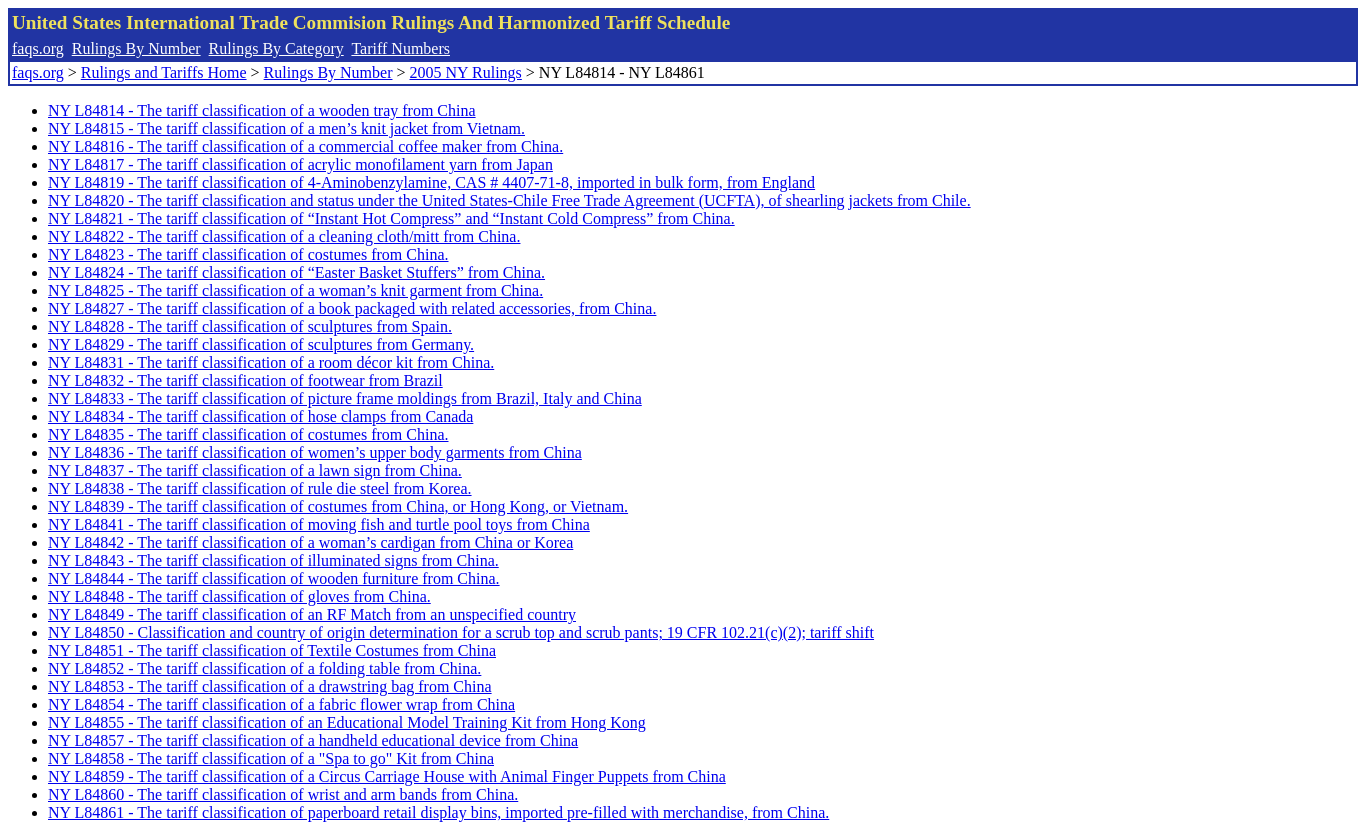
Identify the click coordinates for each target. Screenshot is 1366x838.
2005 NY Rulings (466, 72)
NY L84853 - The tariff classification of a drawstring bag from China (270, 686)
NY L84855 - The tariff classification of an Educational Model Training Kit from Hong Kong (347, 722)
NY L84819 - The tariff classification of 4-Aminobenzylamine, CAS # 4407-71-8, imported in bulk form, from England (431, 182)
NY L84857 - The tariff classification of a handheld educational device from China (313, 740)
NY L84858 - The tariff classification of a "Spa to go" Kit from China (271, 758)
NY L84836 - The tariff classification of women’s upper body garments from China (315, 452)
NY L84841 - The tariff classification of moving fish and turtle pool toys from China (319, 524)
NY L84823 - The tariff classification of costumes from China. (248, 254)
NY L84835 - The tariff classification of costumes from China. (248, 434)
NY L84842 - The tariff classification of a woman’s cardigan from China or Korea (310, 542)
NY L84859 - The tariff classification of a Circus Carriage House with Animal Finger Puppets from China (387, 776)
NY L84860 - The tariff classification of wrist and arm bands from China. (283, 794)
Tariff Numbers (400, 48)
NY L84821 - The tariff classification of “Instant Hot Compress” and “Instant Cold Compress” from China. (391, 218)
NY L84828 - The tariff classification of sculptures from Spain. (250, 326)
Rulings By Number (136, 48)
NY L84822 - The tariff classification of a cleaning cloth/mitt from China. (284, 236)
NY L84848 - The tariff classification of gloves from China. (239, 596)
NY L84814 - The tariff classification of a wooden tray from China (262, 110)
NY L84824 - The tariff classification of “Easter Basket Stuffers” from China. (296, 272)
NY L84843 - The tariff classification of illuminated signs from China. (273, 560)
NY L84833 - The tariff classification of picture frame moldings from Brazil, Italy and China (345, 398)
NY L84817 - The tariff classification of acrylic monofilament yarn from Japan (300, 164)
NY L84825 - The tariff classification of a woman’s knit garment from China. (295, 290)
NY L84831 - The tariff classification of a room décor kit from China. (271, 362)
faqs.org (38, 48)
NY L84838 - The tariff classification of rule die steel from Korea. (260, 488)
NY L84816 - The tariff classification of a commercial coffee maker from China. (305, 146)
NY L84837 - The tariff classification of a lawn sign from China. (255, 470)
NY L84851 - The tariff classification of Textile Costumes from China (272, 650)
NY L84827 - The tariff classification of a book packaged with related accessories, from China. (352, 308)
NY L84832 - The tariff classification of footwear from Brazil (245, 380)
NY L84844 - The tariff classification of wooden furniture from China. (274, 578)
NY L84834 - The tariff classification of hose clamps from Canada (260, 416)
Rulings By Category (276, 48)
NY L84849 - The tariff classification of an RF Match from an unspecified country (312, 614)
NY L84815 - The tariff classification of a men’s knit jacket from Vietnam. (286, 128)
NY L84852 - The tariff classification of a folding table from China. (264, 668)
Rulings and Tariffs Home (164, 72)
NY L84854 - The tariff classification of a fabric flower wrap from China (281, 704)
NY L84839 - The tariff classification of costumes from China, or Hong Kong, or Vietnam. (338, 506)
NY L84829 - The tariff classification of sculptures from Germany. (261, 344)
